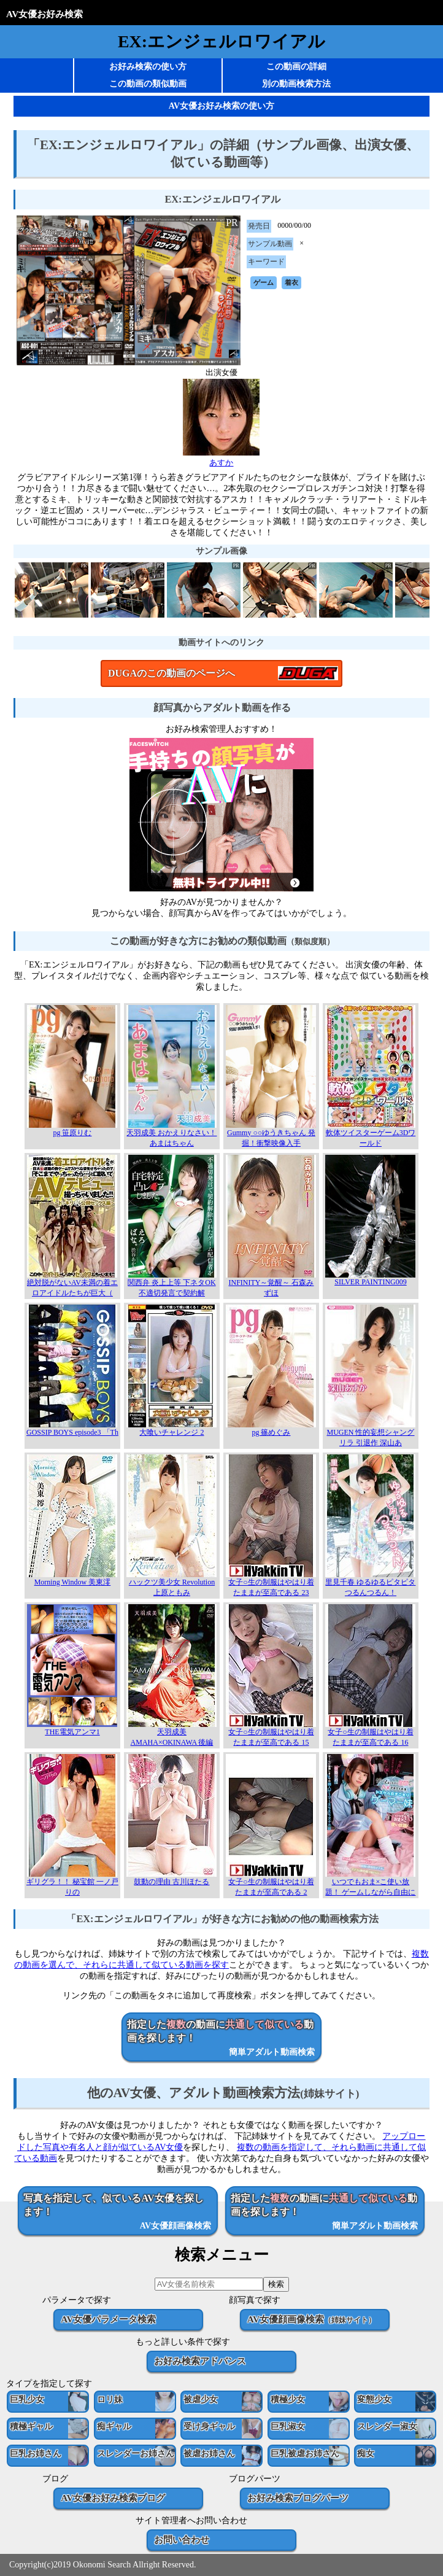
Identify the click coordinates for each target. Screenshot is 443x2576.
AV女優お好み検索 (44, 14)
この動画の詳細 (296, 66)
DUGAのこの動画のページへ (171, 673)
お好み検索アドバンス (200, 2361)
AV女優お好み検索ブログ (113, 2498)
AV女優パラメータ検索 (108, 2319)
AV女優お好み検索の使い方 (221, 106)
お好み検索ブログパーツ (298, 2498)
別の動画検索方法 (296, 83)
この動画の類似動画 (148, 83)
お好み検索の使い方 (148, 66)
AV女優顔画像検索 (311, 2319)
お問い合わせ (181, 2539)
